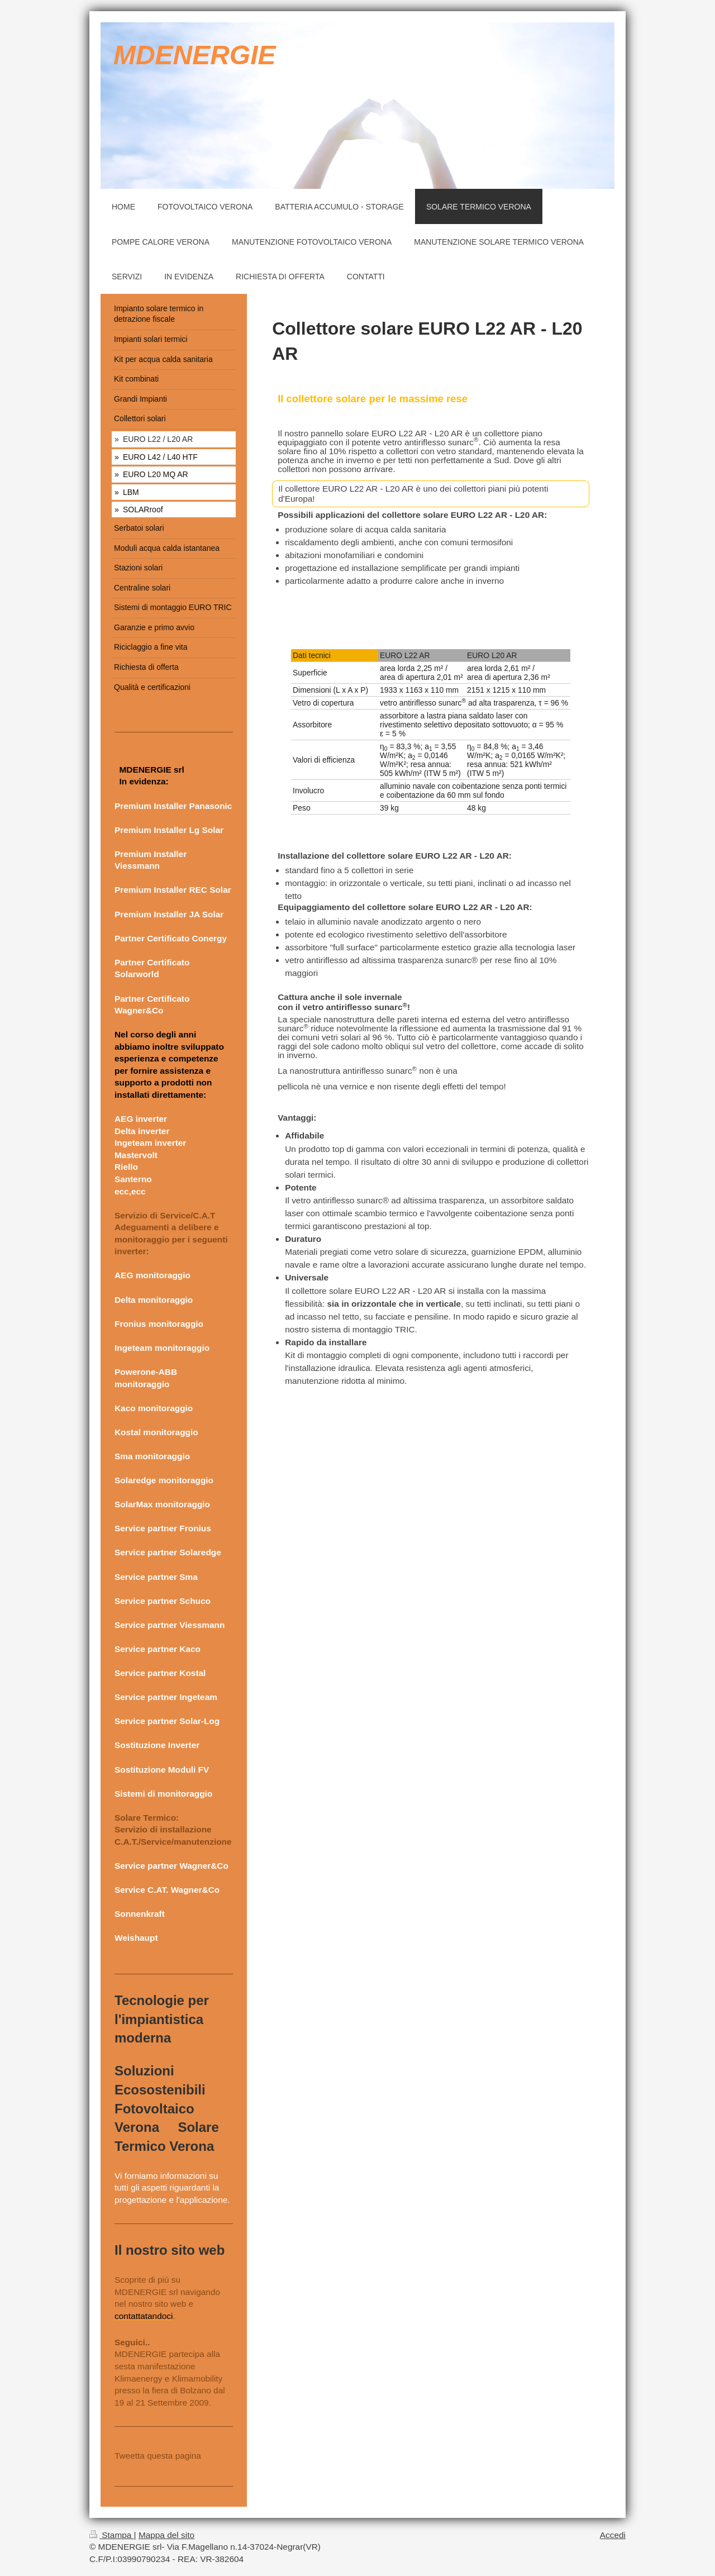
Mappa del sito (166, 2535)
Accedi (613, 2535)
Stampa (111, 2535)
